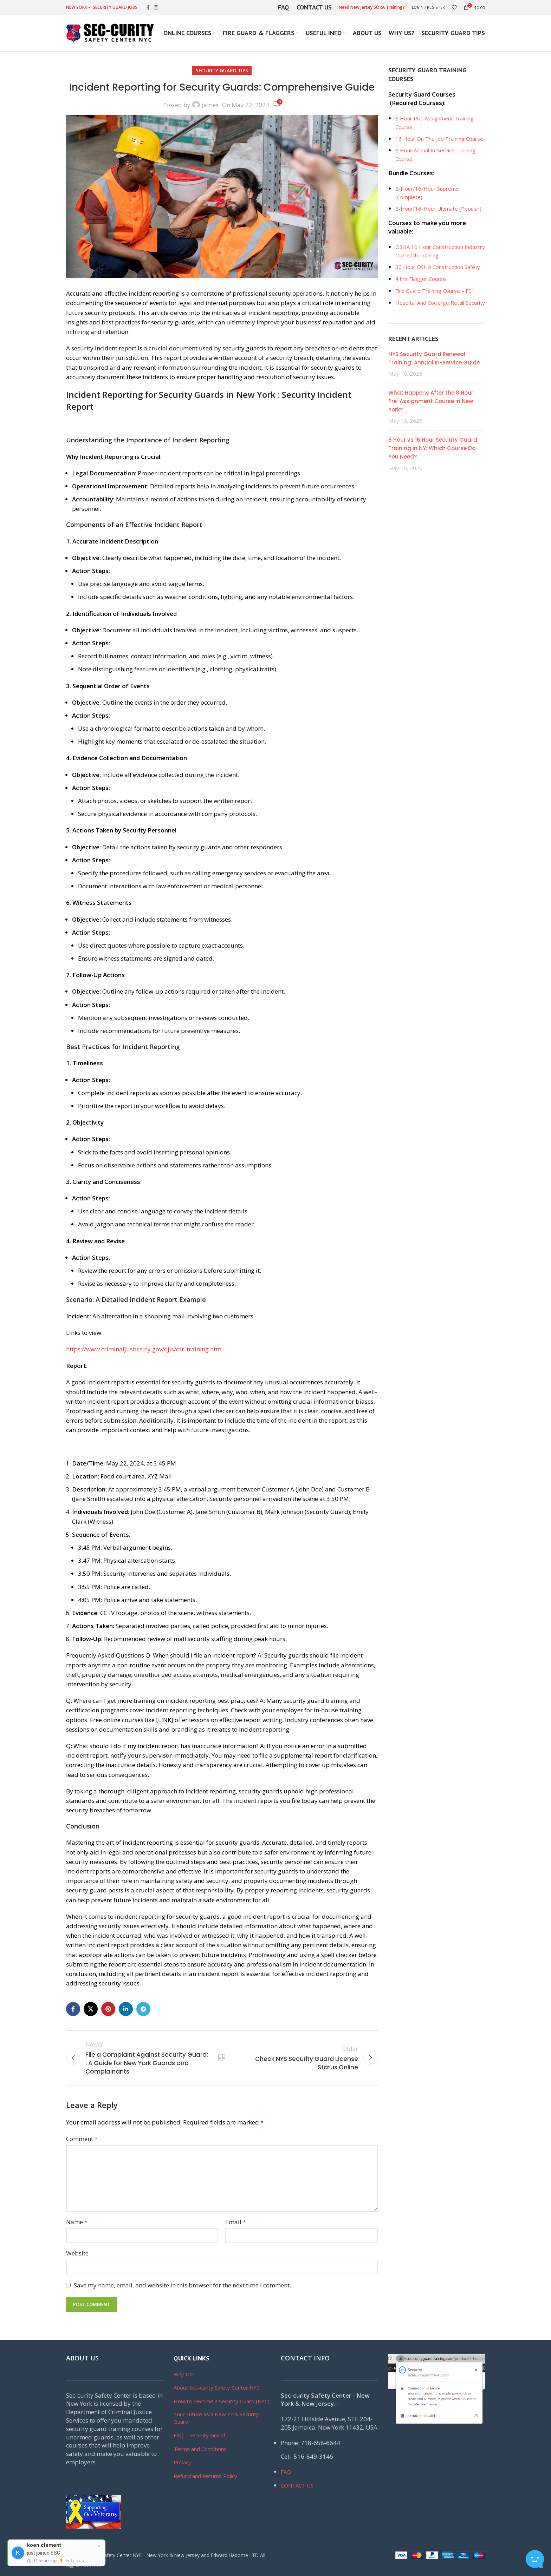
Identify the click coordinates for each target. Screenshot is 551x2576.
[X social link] (91, 2009)
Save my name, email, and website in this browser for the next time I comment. (182, 2285)
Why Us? (184, 2374)
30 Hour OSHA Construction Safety (437, 266)
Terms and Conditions (200, 2448)
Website (77, 2253)
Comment (82, 2139)
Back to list (221, 2058)
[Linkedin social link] (126, 2009)
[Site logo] (110, 32)
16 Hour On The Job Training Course (439, 138)
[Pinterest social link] (108, 2009)
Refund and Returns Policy (205, 2475)
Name (76, 2222)
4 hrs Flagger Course (420, 278)
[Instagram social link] (156, 7)
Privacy (182, 2462)
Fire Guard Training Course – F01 (435, 290)
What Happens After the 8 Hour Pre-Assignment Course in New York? (430, 401)
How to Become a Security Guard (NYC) (222, 2401)
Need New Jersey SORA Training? (372, 7)
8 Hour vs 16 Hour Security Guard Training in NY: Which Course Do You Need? (432, 448)
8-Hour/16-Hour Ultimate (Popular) (438, 208)
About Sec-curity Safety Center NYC (217, 2387)
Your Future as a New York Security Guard (216, 2418)
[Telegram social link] (143, 2009)
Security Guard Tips (222, 70)
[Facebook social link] (148, 7)
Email (235, 2222)
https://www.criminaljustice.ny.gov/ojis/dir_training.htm (143, 1349)
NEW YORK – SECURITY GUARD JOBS (101, 7)
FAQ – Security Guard (199, 2435)
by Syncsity (75, 2560)
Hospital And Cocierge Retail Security (440, 302)
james (210, 105)
